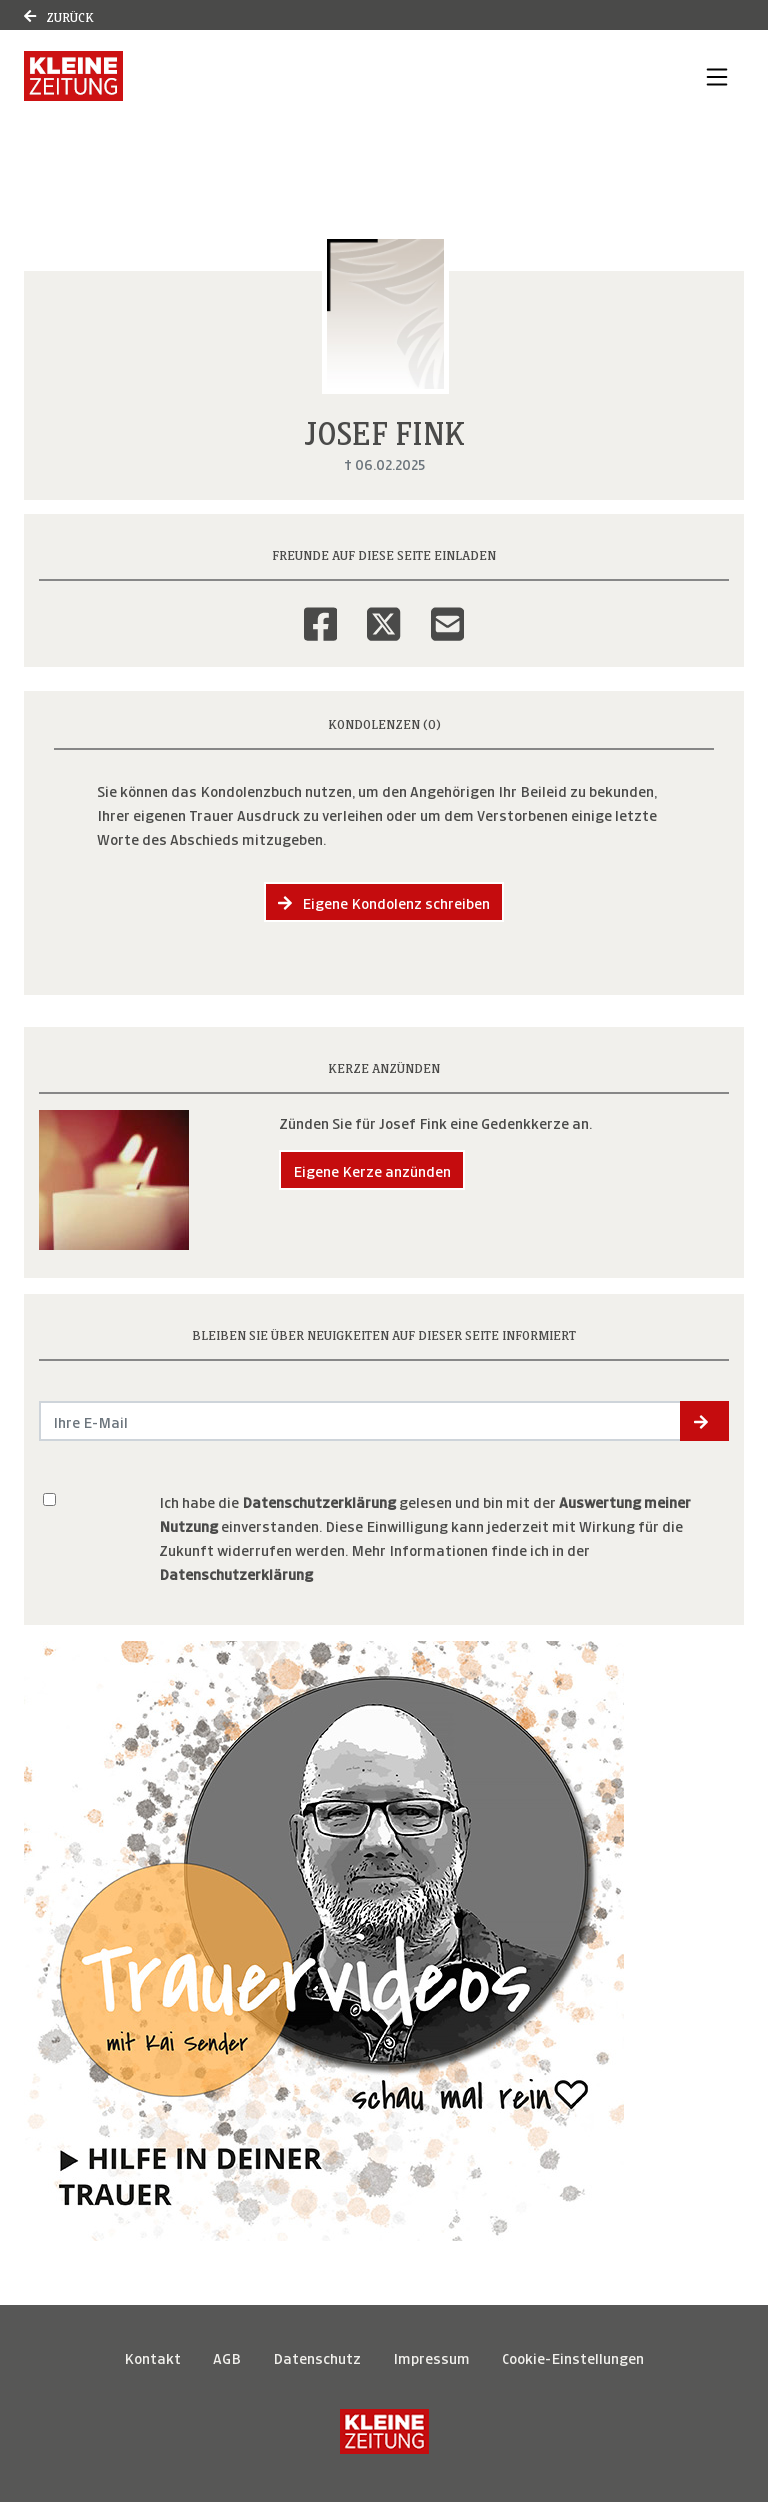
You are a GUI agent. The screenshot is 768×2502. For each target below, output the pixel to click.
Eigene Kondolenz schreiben (384, 901)
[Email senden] (360, 1421)
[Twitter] (383, 611)
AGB (227, 2356)
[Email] (447, 611)
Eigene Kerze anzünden (372, 1169)
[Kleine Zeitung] (384, 2431)
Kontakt (152, 2356)
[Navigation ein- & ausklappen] (717, 76)
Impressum (431, 2356)
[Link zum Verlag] (73, 76)
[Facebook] (320, 611)
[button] (704, 1421)
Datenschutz (317, 2356)
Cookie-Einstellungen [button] (573, 2356)
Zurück (59, 15)
